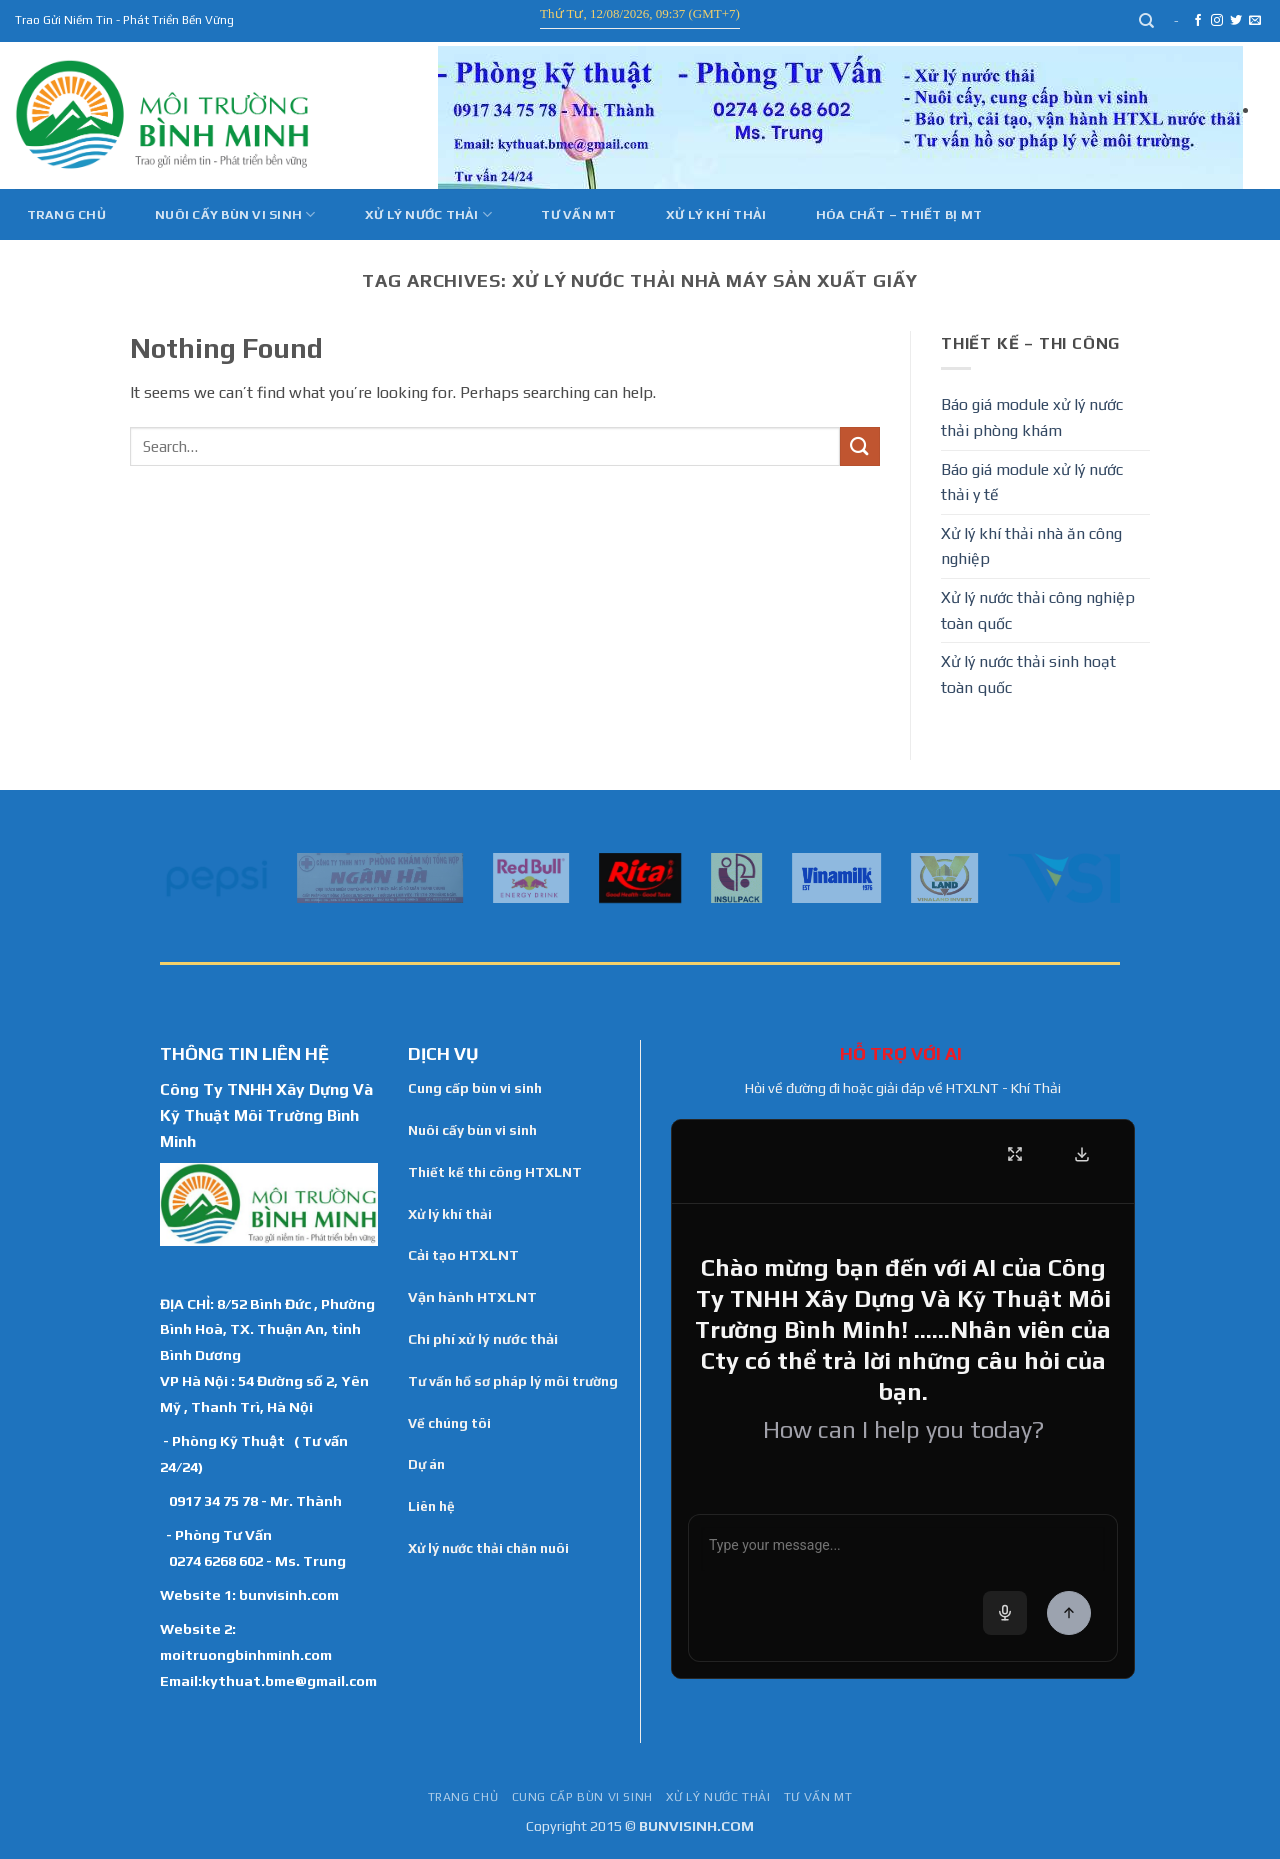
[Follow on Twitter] (1236, 21)
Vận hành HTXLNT (472, 1297)
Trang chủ (66, 214)
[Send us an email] (1255, 21)
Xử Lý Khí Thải (716, 214)
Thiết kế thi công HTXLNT (495, 1172)
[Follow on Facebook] (1198, 21)
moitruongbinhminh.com (246, 1654)
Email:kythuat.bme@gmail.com (268, 1680)
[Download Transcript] (1082, 1154)
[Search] (1147, 21)
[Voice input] (1005, 1613)
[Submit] (860, 446)
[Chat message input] (903, 1549)
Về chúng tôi (449, 1423)
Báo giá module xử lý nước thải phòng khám (1032, 417)
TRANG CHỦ (463, 1797)
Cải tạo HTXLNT (463, 1255)
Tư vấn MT (578, 214)
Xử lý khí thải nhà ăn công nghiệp (1031, 546)
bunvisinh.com (289, 1594)
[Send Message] (1069, 1613)
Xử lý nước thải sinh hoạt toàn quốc (1028, 674)
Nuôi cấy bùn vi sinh (235, 214)
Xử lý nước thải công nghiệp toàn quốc (1038, 610)
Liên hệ (431, 1506)
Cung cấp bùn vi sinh (475, 1088)
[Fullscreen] (1015, 1154)
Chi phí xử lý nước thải (483, 1339)
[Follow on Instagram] (1217, 21)
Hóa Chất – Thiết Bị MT (899, 214)
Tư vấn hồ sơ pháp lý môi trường (513, 1381)
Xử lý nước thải (428, 214)
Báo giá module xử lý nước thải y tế (1032, 482)
